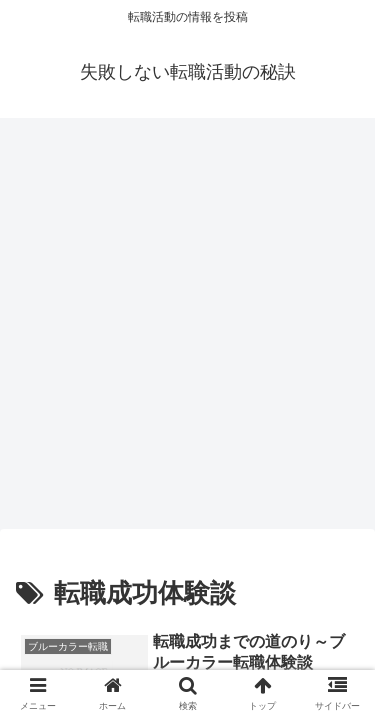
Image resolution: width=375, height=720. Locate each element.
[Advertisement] (187, 329)
